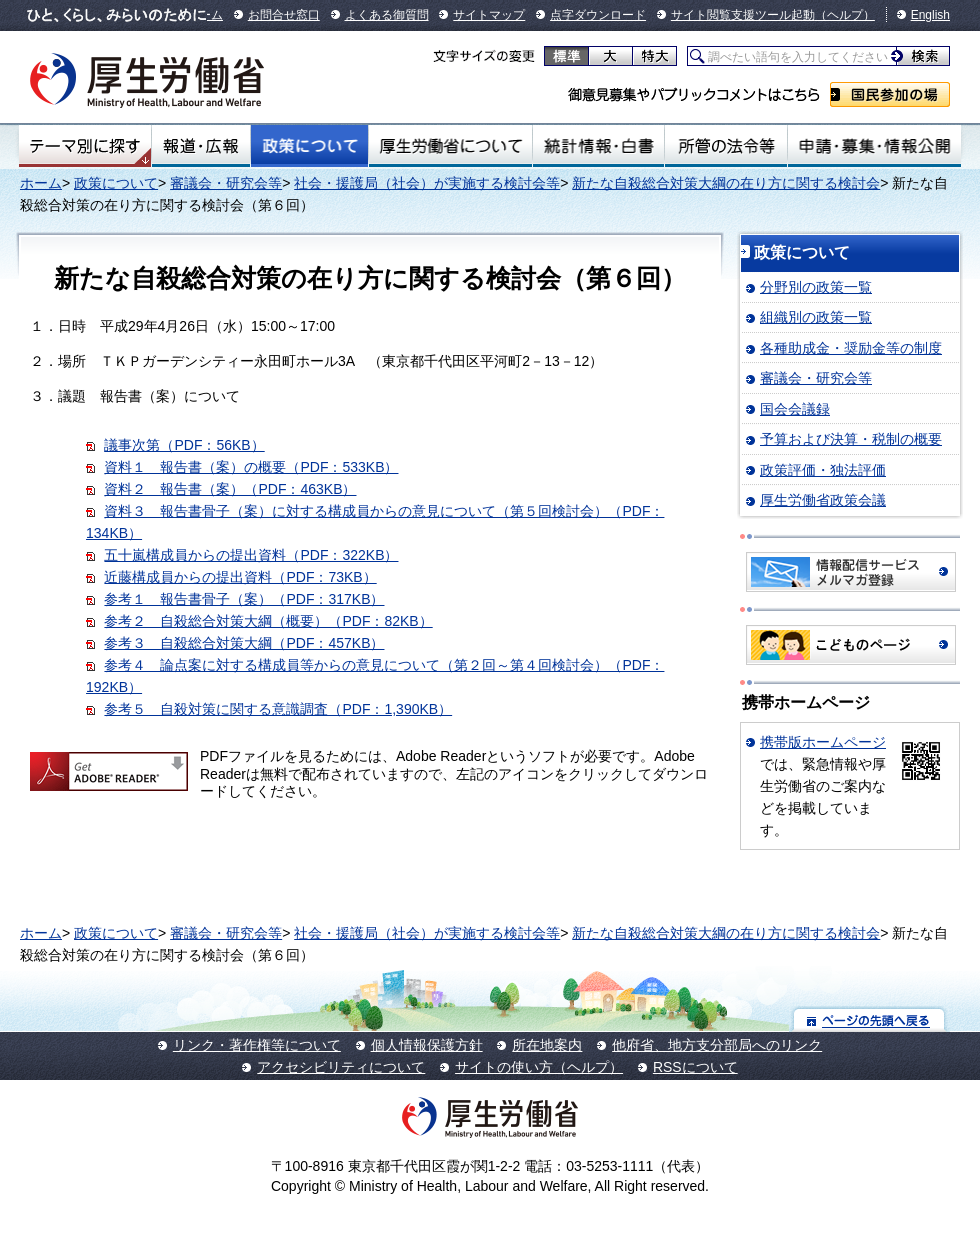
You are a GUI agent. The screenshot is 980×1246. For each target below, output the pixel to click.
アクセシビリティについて (341, 1067)
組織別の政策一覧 (816, 317)
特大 (654, 56)
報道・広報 (201, 146)
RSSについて (695, 1067)
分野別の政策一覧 (816, 287)
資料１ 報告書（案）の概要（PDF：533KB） (251, 467)
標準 (566, 56)
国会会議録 (795, 409)
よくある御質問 (387, 15)
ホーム (41, 183)
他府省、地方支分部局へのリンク (717, 1045)
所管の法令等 (725, 146)
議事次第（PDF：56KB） (184, 445)
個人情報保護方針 (427, 1045)
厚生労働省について (451, 146)
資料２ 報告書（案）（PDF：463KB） (230, 489)
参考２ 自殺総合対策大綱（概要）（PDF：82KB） (268, 621)
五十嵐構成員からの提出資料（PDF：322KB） (251, 555)
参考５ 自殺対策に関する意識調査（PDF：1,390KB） (278, 709)
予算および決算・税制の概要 (851, 439)
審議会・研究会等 (226, 183)
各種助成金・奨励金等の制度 (851, 348)
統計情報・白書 (598, 146)
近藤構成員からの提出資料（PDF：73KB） (240, 577)
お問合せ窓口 (284, 15)
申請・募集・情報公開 (874, 146)
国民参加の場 (890, 94)
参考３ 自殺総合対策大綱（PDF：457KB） (244, 643)
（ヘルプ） (845, 15)
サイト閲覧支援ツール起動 (743, 15)
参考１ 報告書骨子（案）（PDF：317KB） (244, 599)
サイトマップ (489, 15)
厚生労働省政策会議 (823, 500)
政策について (309, 146)
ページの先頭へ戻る (869, 1019)
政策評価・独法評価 (823, 470)
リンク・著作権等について (257, 1045)
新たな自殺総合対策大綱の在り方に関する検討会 (726, 183)
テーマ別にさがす (85, 146)
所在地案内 (547, 1045)
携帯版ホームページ (823, 742)
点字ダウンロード (598, 15)
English (930, 15)
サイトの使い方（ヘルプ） (539, 1067)
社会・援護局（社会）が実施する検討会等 (427, 183)
